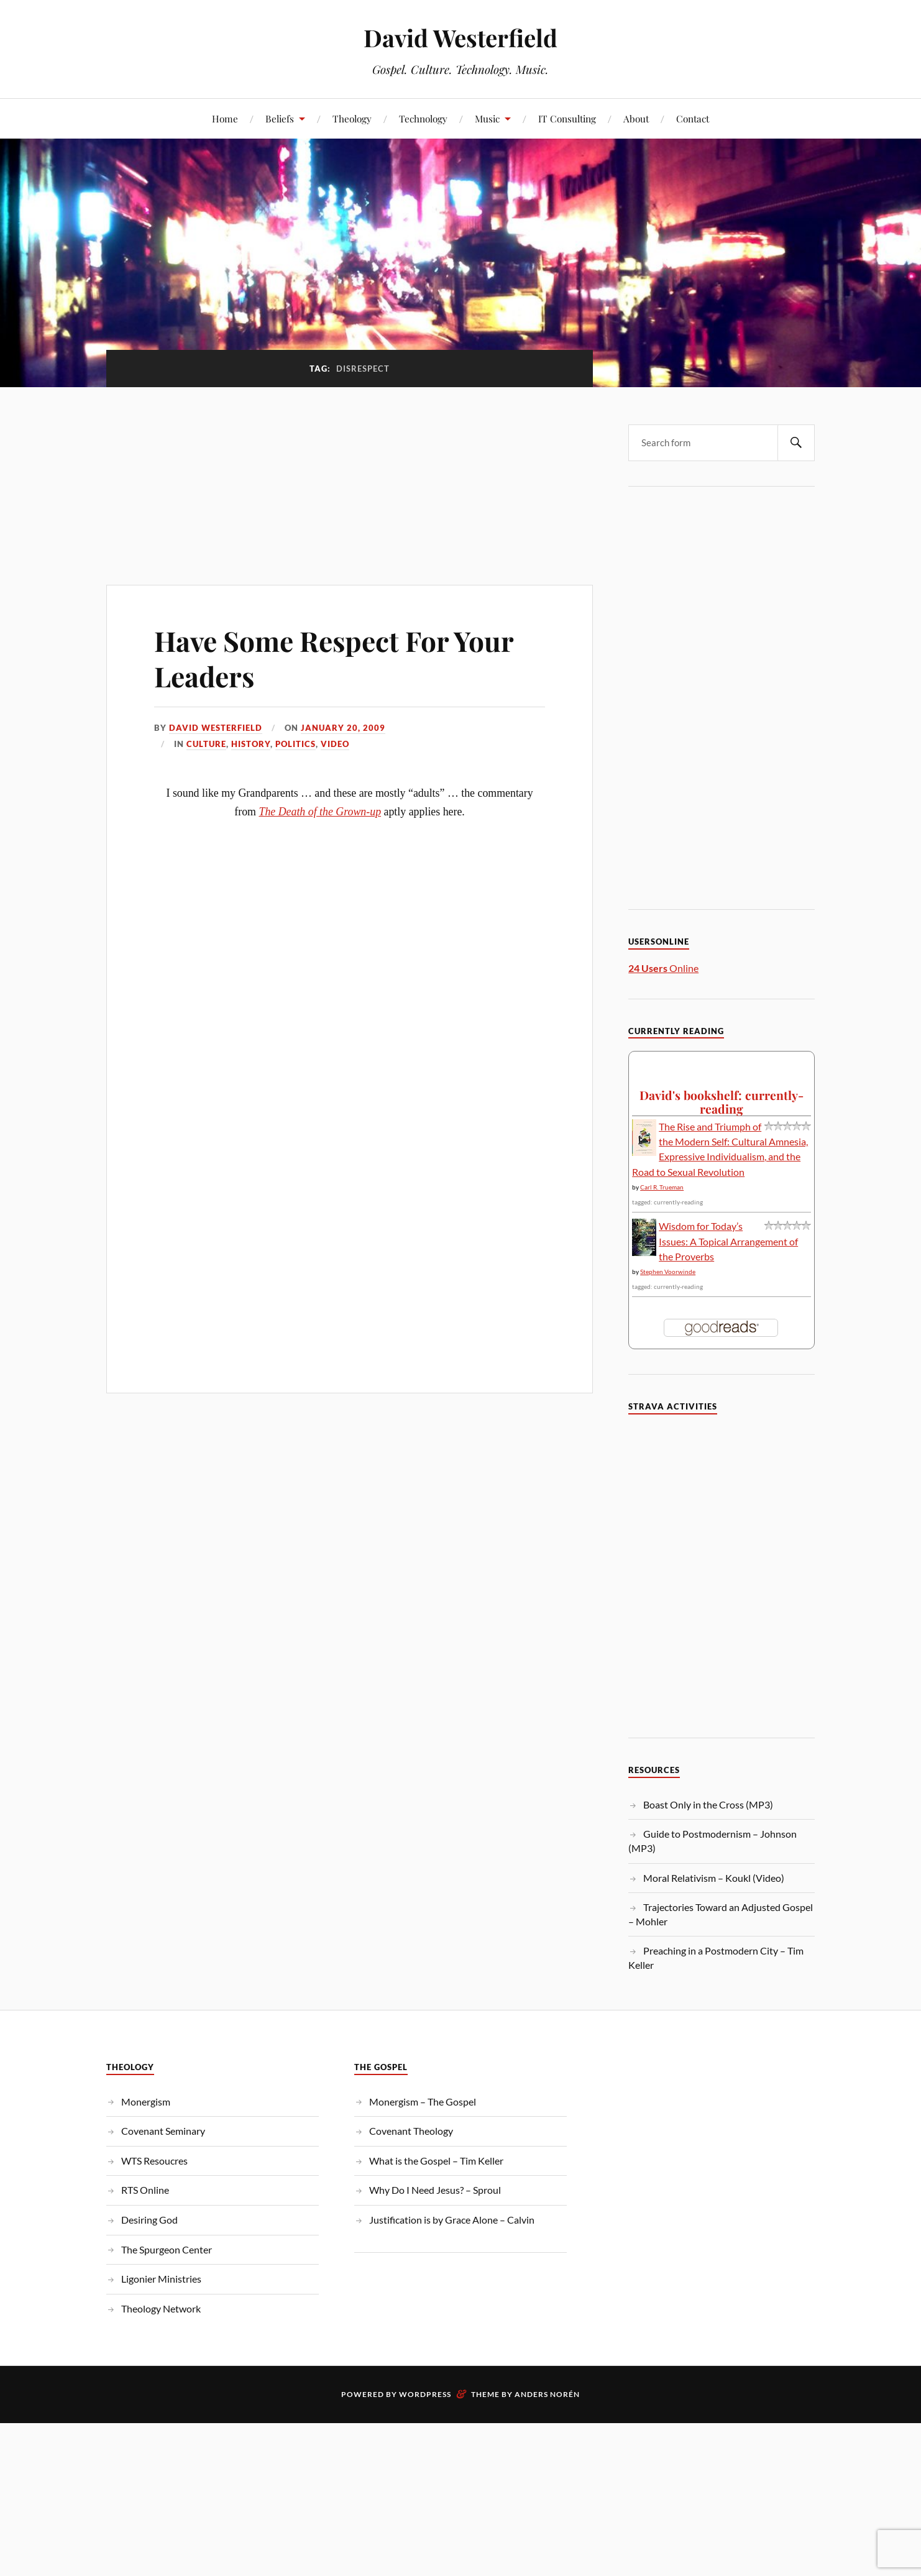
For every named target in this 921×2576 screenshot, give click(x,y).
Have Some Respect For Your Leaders (333, 658)
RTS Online (145, 2190)
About (636, 118)
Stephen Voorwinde (667, 1271)
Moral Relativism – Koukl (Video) (713, 1878)
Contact (692, 118)
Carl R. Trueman (662, 1187)
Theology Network (161, 2308)
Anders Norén (547, 2394)
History (250, 744)
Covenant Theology (411, 2131)
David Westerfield (460, 37)
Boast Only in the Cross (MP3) (708, 1804)
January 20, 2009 (343, 728)
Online (663, 968)
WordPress (425, 2394)
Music (487, 118)
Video (335, 744)
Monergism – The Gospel (422, 2101)
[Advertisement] (349, 479)
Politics (295, 744)
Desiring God (149, 2219)
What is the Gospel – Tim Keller (436, 2160)
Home (225, 118)
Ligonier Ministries (161, 2279)
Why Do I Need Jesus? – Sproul (435, 2190)
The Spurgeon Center (166, 2249)
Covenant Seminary (163, 2131)
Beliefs (279, 118)
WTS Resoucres (154, 2160)
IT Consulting (567, 118)
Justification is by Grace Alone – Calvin (451, 2219)
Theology (352, 118)
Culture (206, 744)
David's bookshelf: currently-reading (721, 1101)
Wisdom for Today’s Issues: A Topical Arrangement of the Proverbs (728, 1241)
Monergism (145, 2101)
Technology (423, 118)
